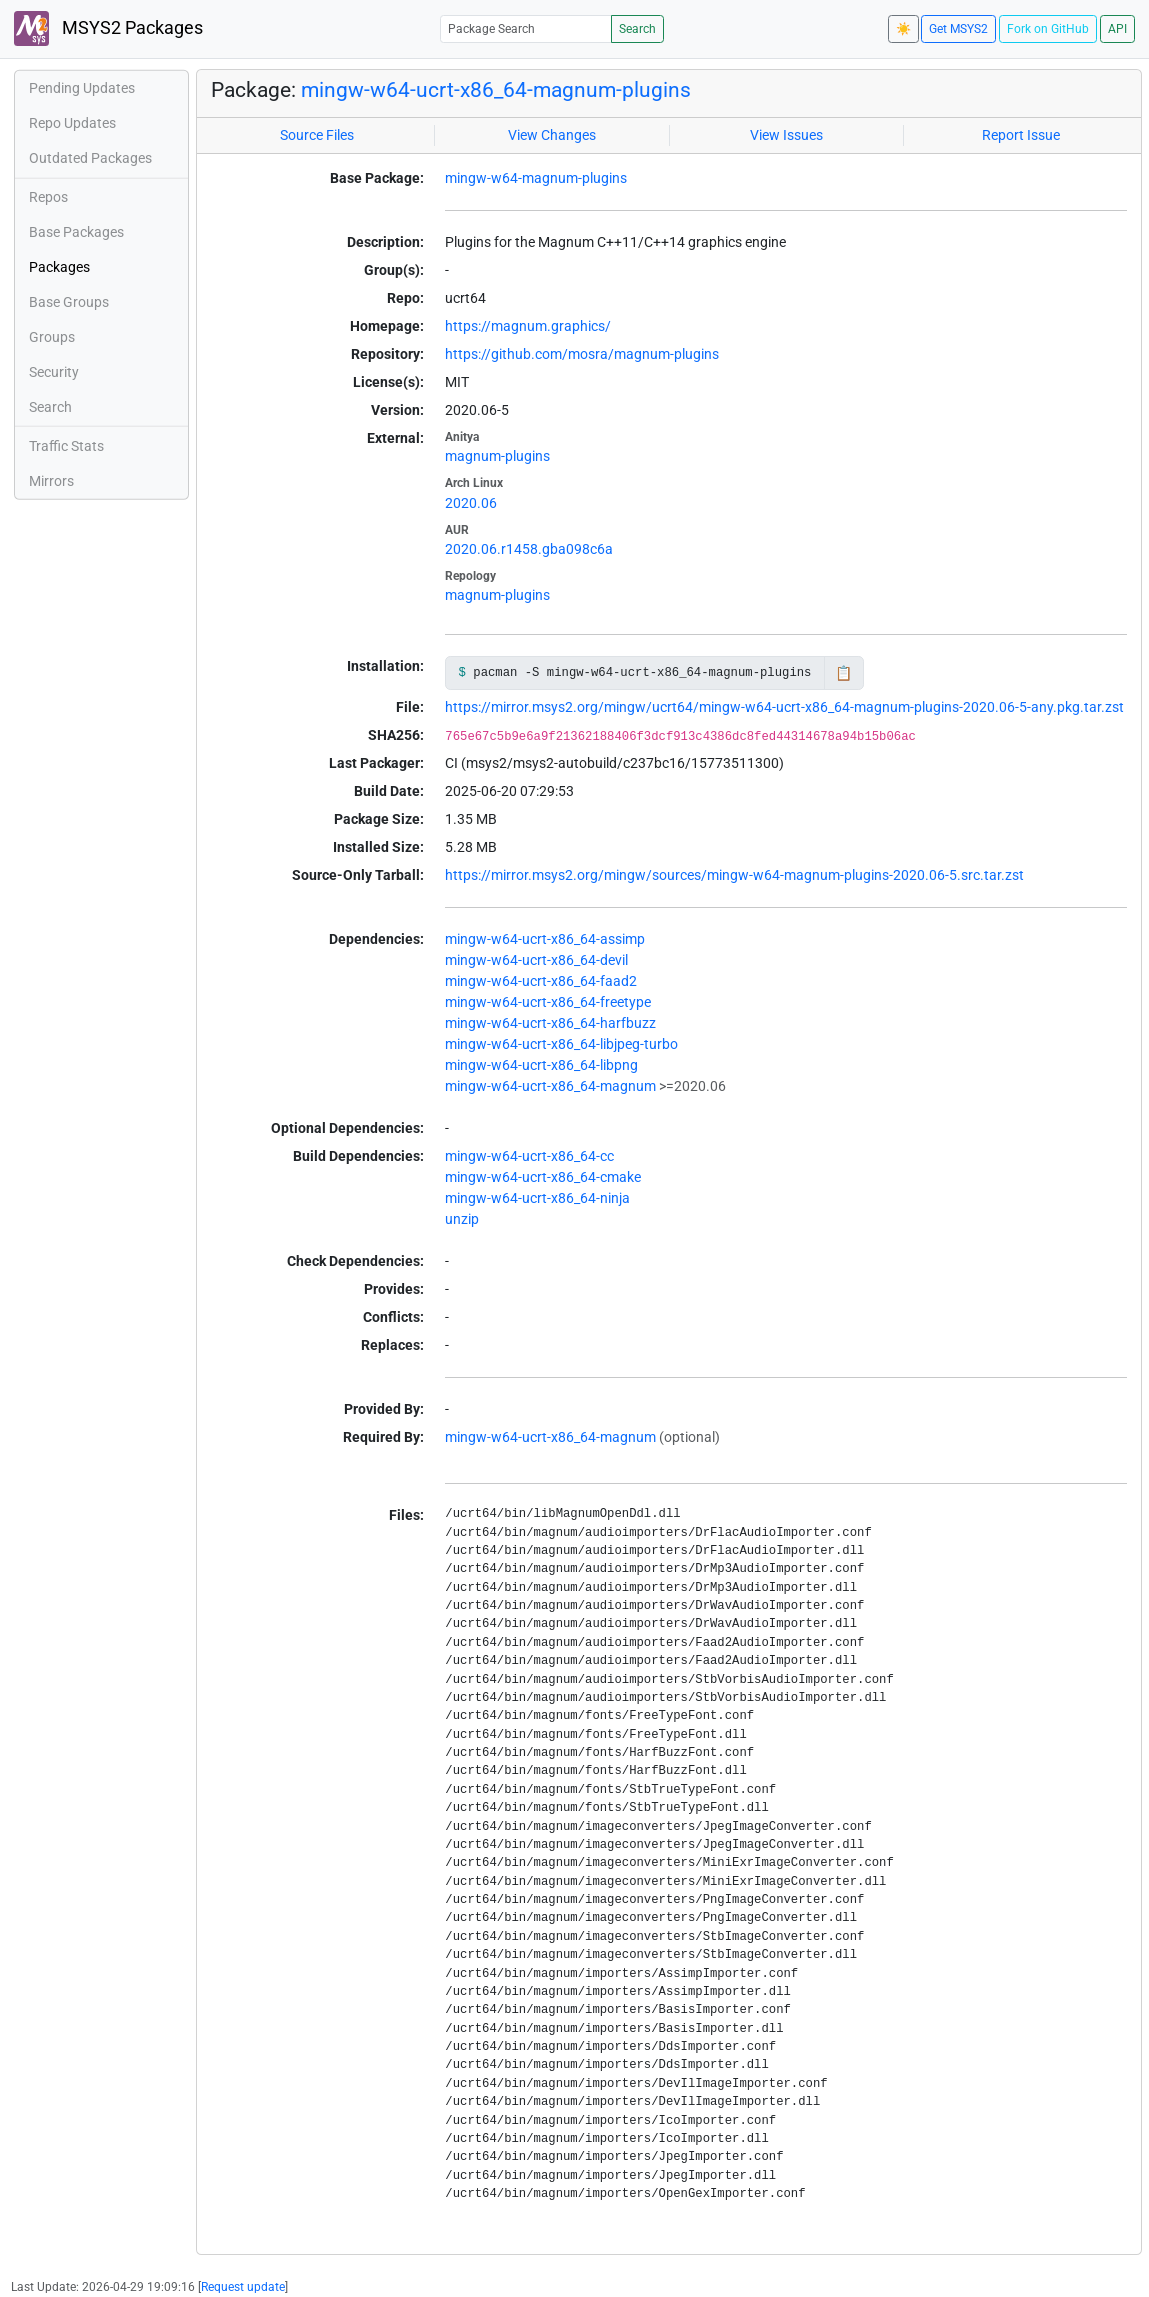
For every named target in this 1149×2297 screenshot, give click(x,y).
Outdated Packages (90, 158)
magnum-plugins (497, 456)
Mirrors (51, 481)
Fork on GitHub (1048, 29)
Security (54, 372)
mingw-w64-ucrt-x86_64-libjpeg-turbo (561, 1044)
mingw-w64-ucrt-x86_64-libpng (541, 1065)
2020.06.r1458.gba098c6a (529, 549)
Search (637, 29)
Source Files (317, 135)
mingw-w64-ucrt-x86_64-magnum (550, 1086)
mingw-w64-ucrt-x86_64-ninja (537, 1198)
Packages (59, 267)
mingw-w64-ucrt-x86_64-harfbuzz (550, 1023)
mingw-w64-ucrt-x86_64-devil (536, 960)
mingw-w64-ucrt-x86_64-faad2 (541, 981)
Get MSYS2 (958, 29)
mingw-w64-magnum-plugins (536, 178)
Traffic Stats (66, 446)
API (1117, 29)
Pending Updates (82, 88)
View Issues (786, 135)
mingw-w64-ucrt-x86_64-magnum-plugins (496, 89)
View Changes (552, 135)
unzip (462, 1219)
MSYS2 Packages (108, 28)
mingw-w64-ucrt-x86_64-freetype (548, 1002)
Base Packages (76, 232)
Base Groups (69, 302)
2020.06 (471, 503)
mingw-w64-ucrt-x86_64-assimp (545, 939)
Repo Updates (72, 123)
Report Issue (1021, 135)
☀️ (903, 29)
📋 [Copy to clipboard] (843, 673)
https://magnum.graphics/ (528, 326)
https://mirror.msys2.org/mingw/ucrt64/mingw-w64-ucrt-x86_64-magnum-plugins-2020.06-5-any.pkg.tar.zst (784, 707)
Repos (48, 197)
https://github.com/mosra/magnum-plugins (582, 354)
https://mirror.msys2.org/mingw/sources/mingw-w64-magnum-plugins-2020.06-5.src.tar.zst (734, 875)
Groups (52, 337)
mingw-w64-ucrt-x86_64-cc (529, 1156)
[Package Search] (526, 28)
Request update (243, 2287)
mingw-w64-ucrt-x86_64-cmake (543, 1177)
